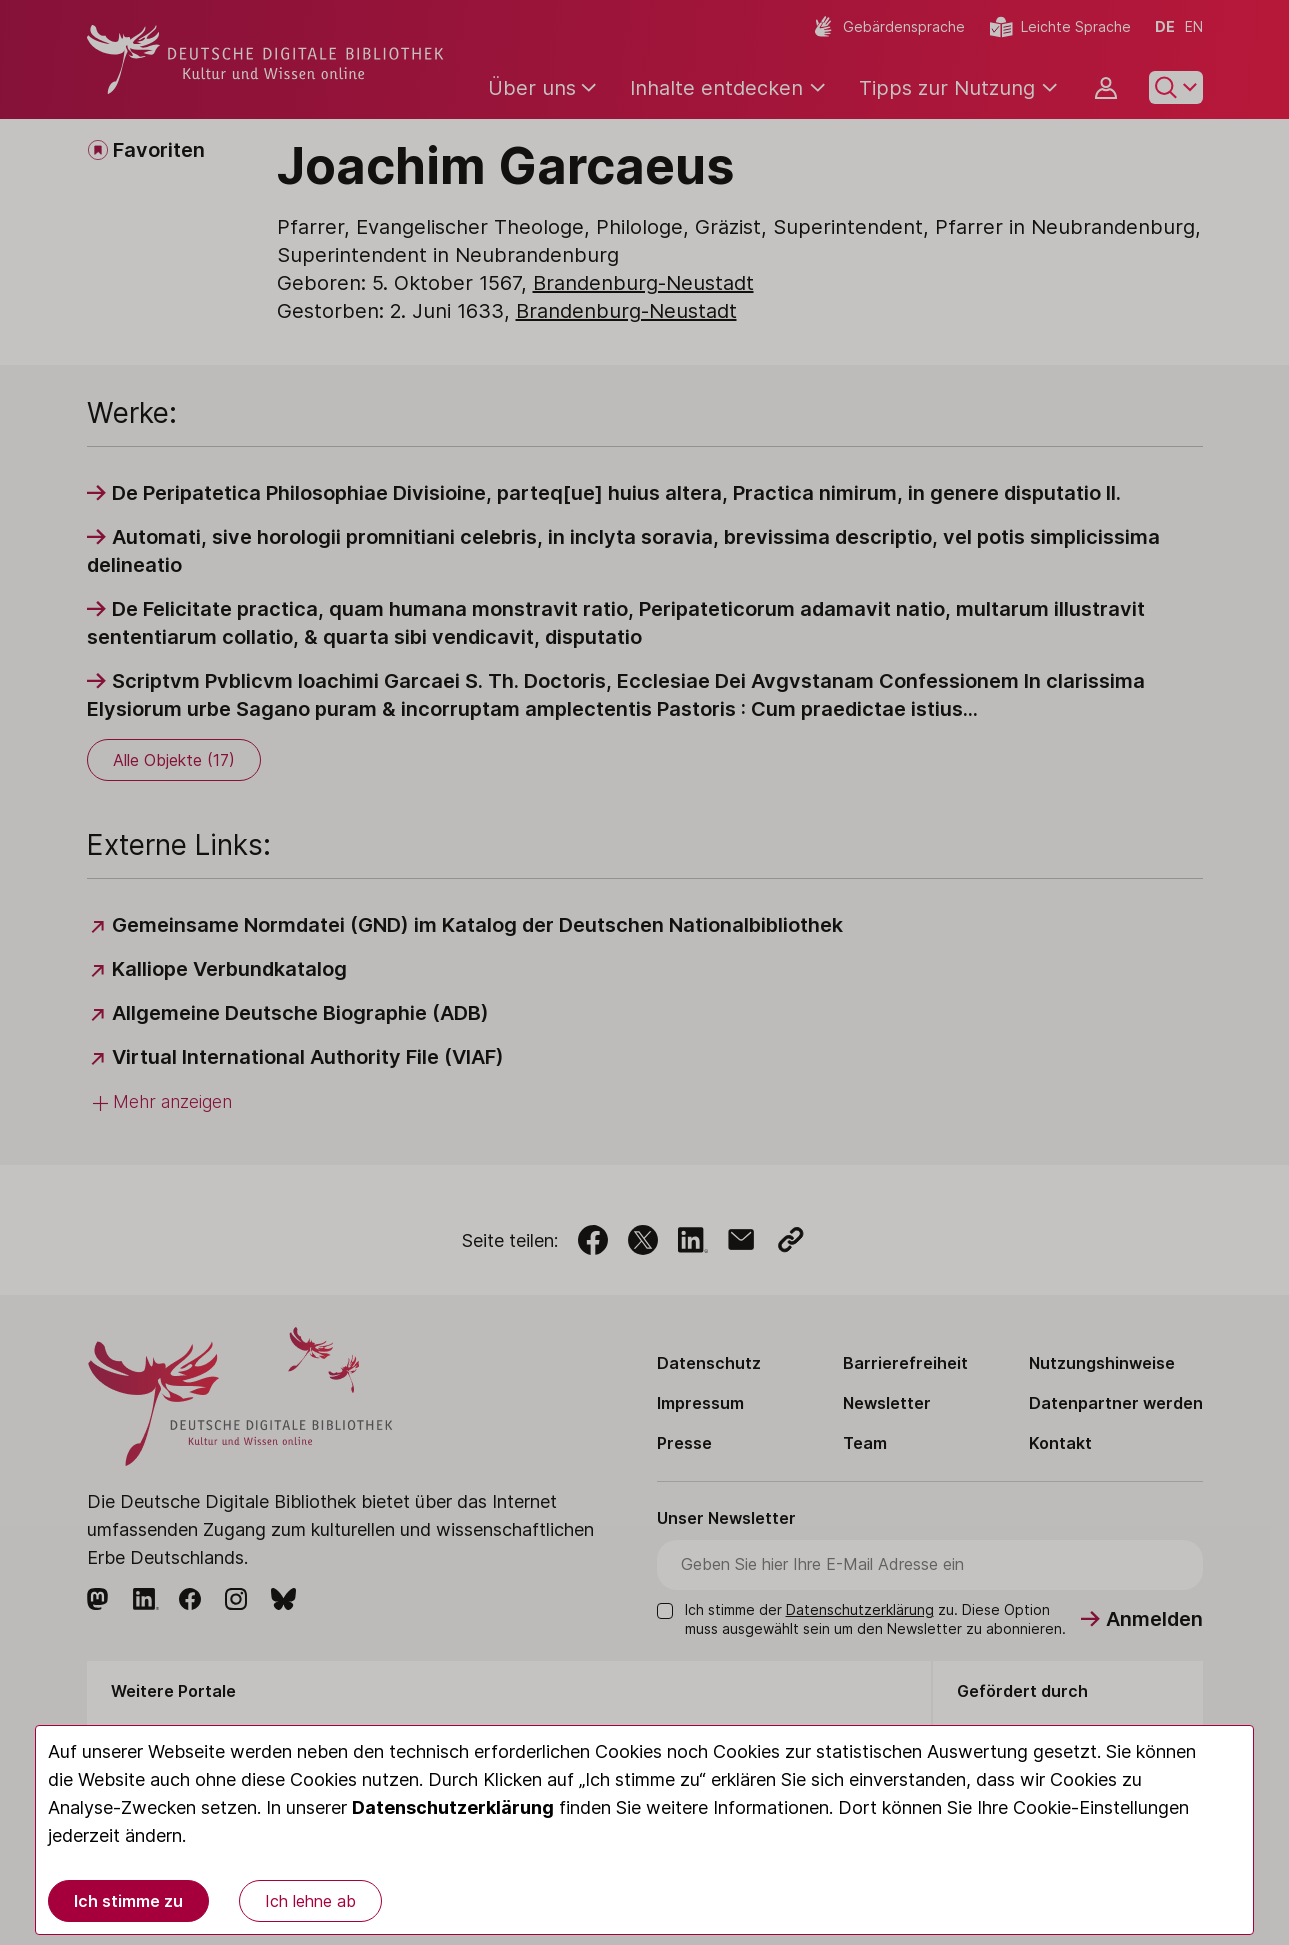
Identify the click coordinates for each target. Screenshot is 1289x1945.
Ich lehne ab (310, 1901)
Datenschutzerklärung (453, 1807)
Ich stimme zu (128, 1901)
